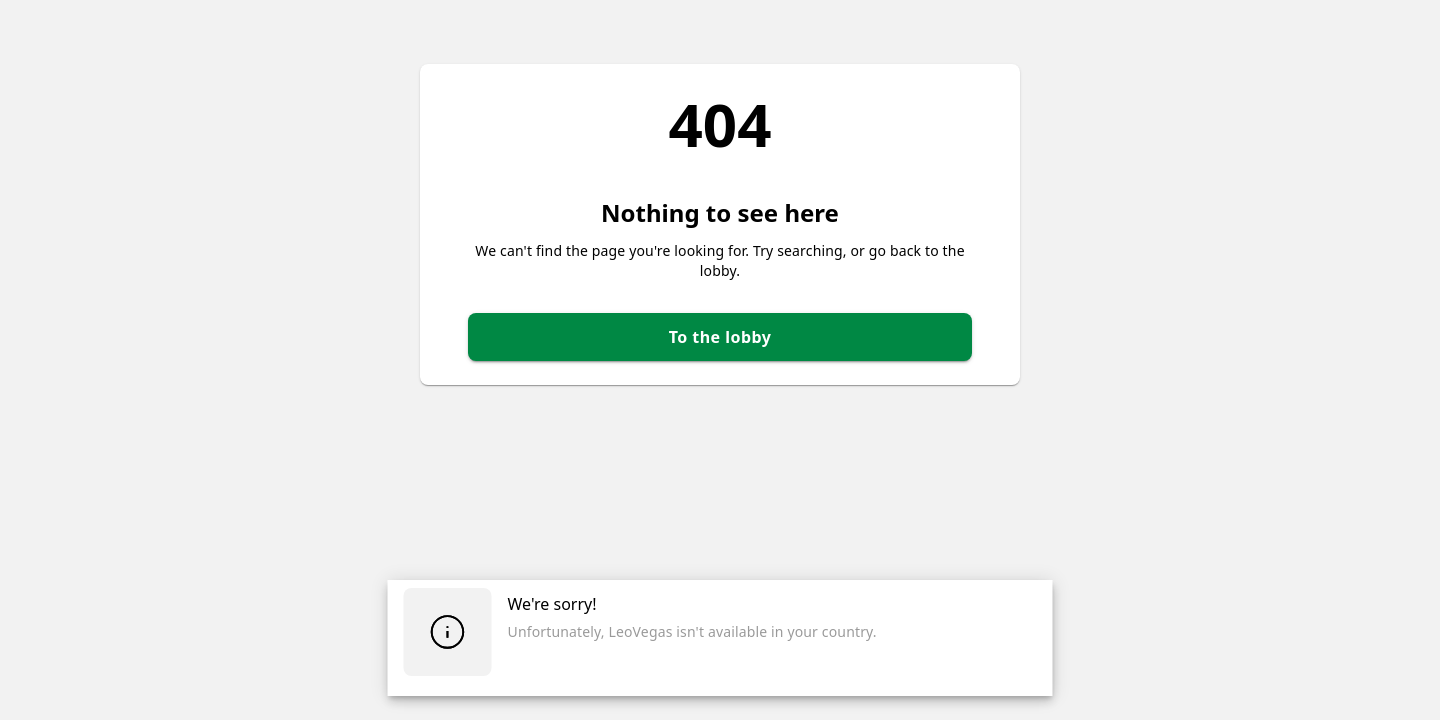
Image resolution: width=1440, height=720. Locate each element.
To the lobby (720, 337)
